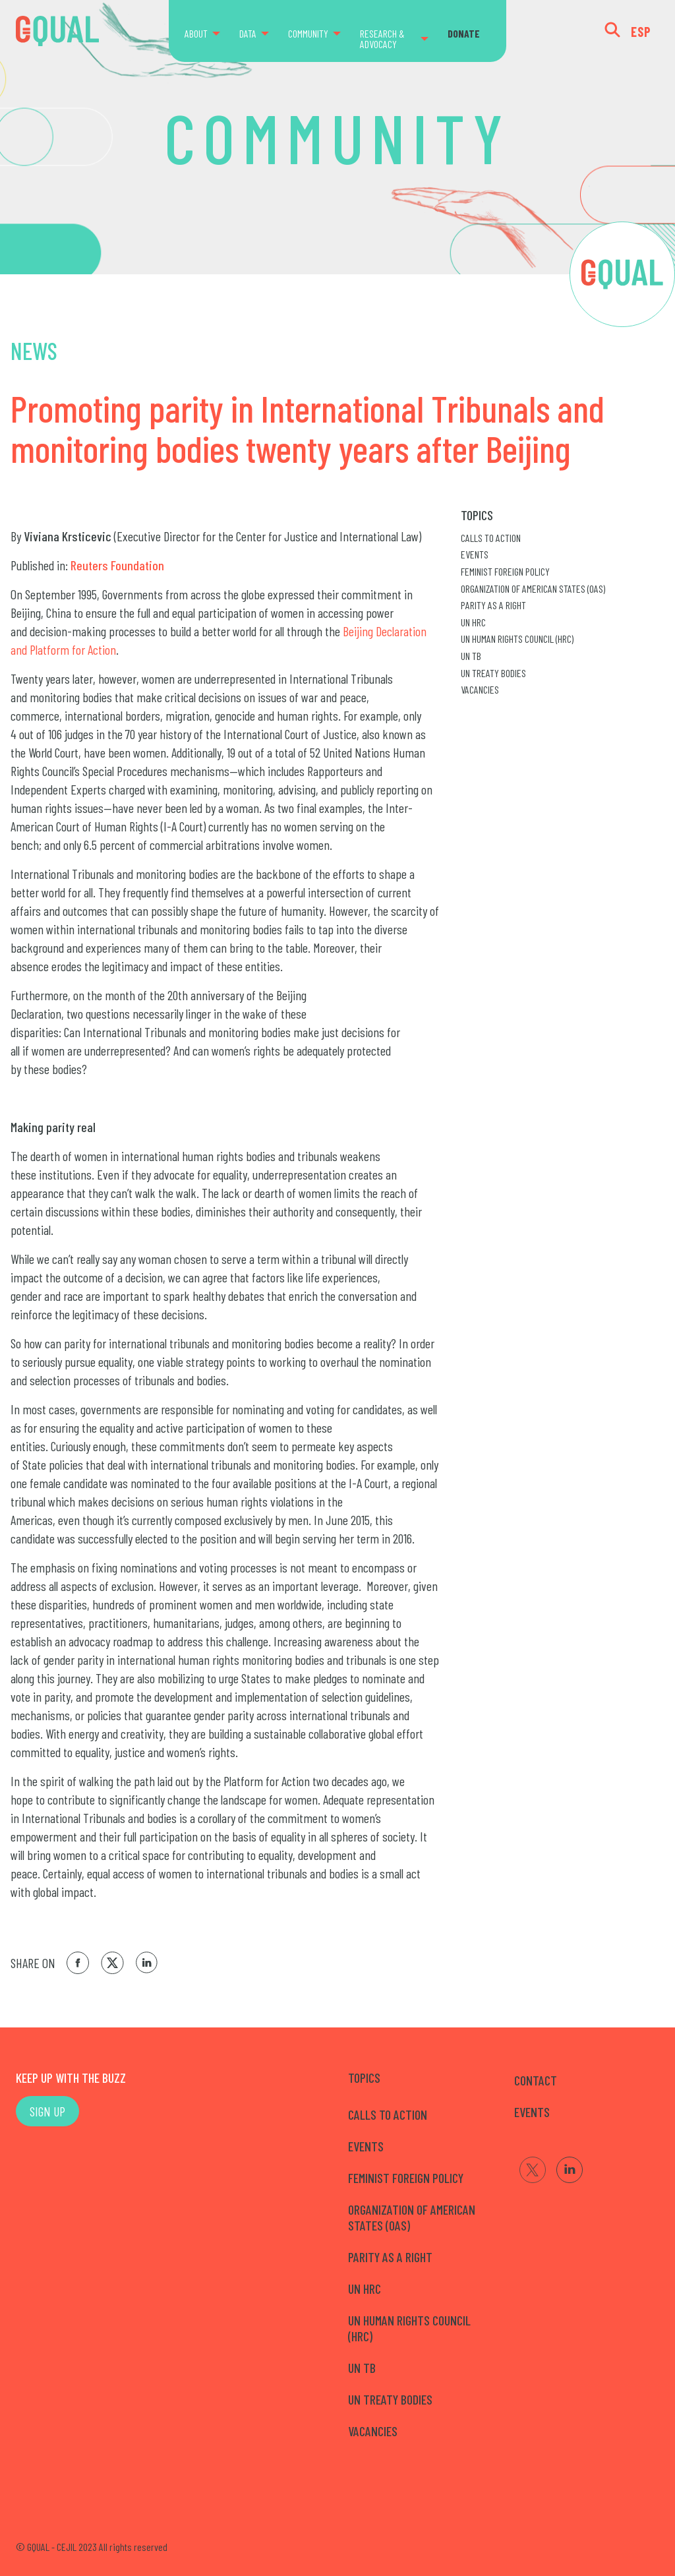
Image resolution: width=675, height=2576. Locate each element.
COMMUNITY (308, 33)
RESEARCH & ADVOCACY (382, 38)
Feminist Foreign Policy (505, 571)
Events (474, 554)
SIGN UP (47, 2111)
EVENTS (532, 2112)
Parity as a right (493, 605)
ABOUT (196, 33)
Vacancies (480, 689)
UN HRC (473, 622)
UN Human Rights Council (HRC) (517, 638)
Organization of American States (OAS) (533, 588)
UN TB (471, 655)
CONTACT (535, 2080)
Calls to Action (491, 537)
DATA (247, 33)
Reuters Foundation (117, 565)
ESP (641, 32)
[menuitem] (208, 34)
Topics (477, 515)
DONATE (464, 33)
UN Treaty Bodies (493, 673)
